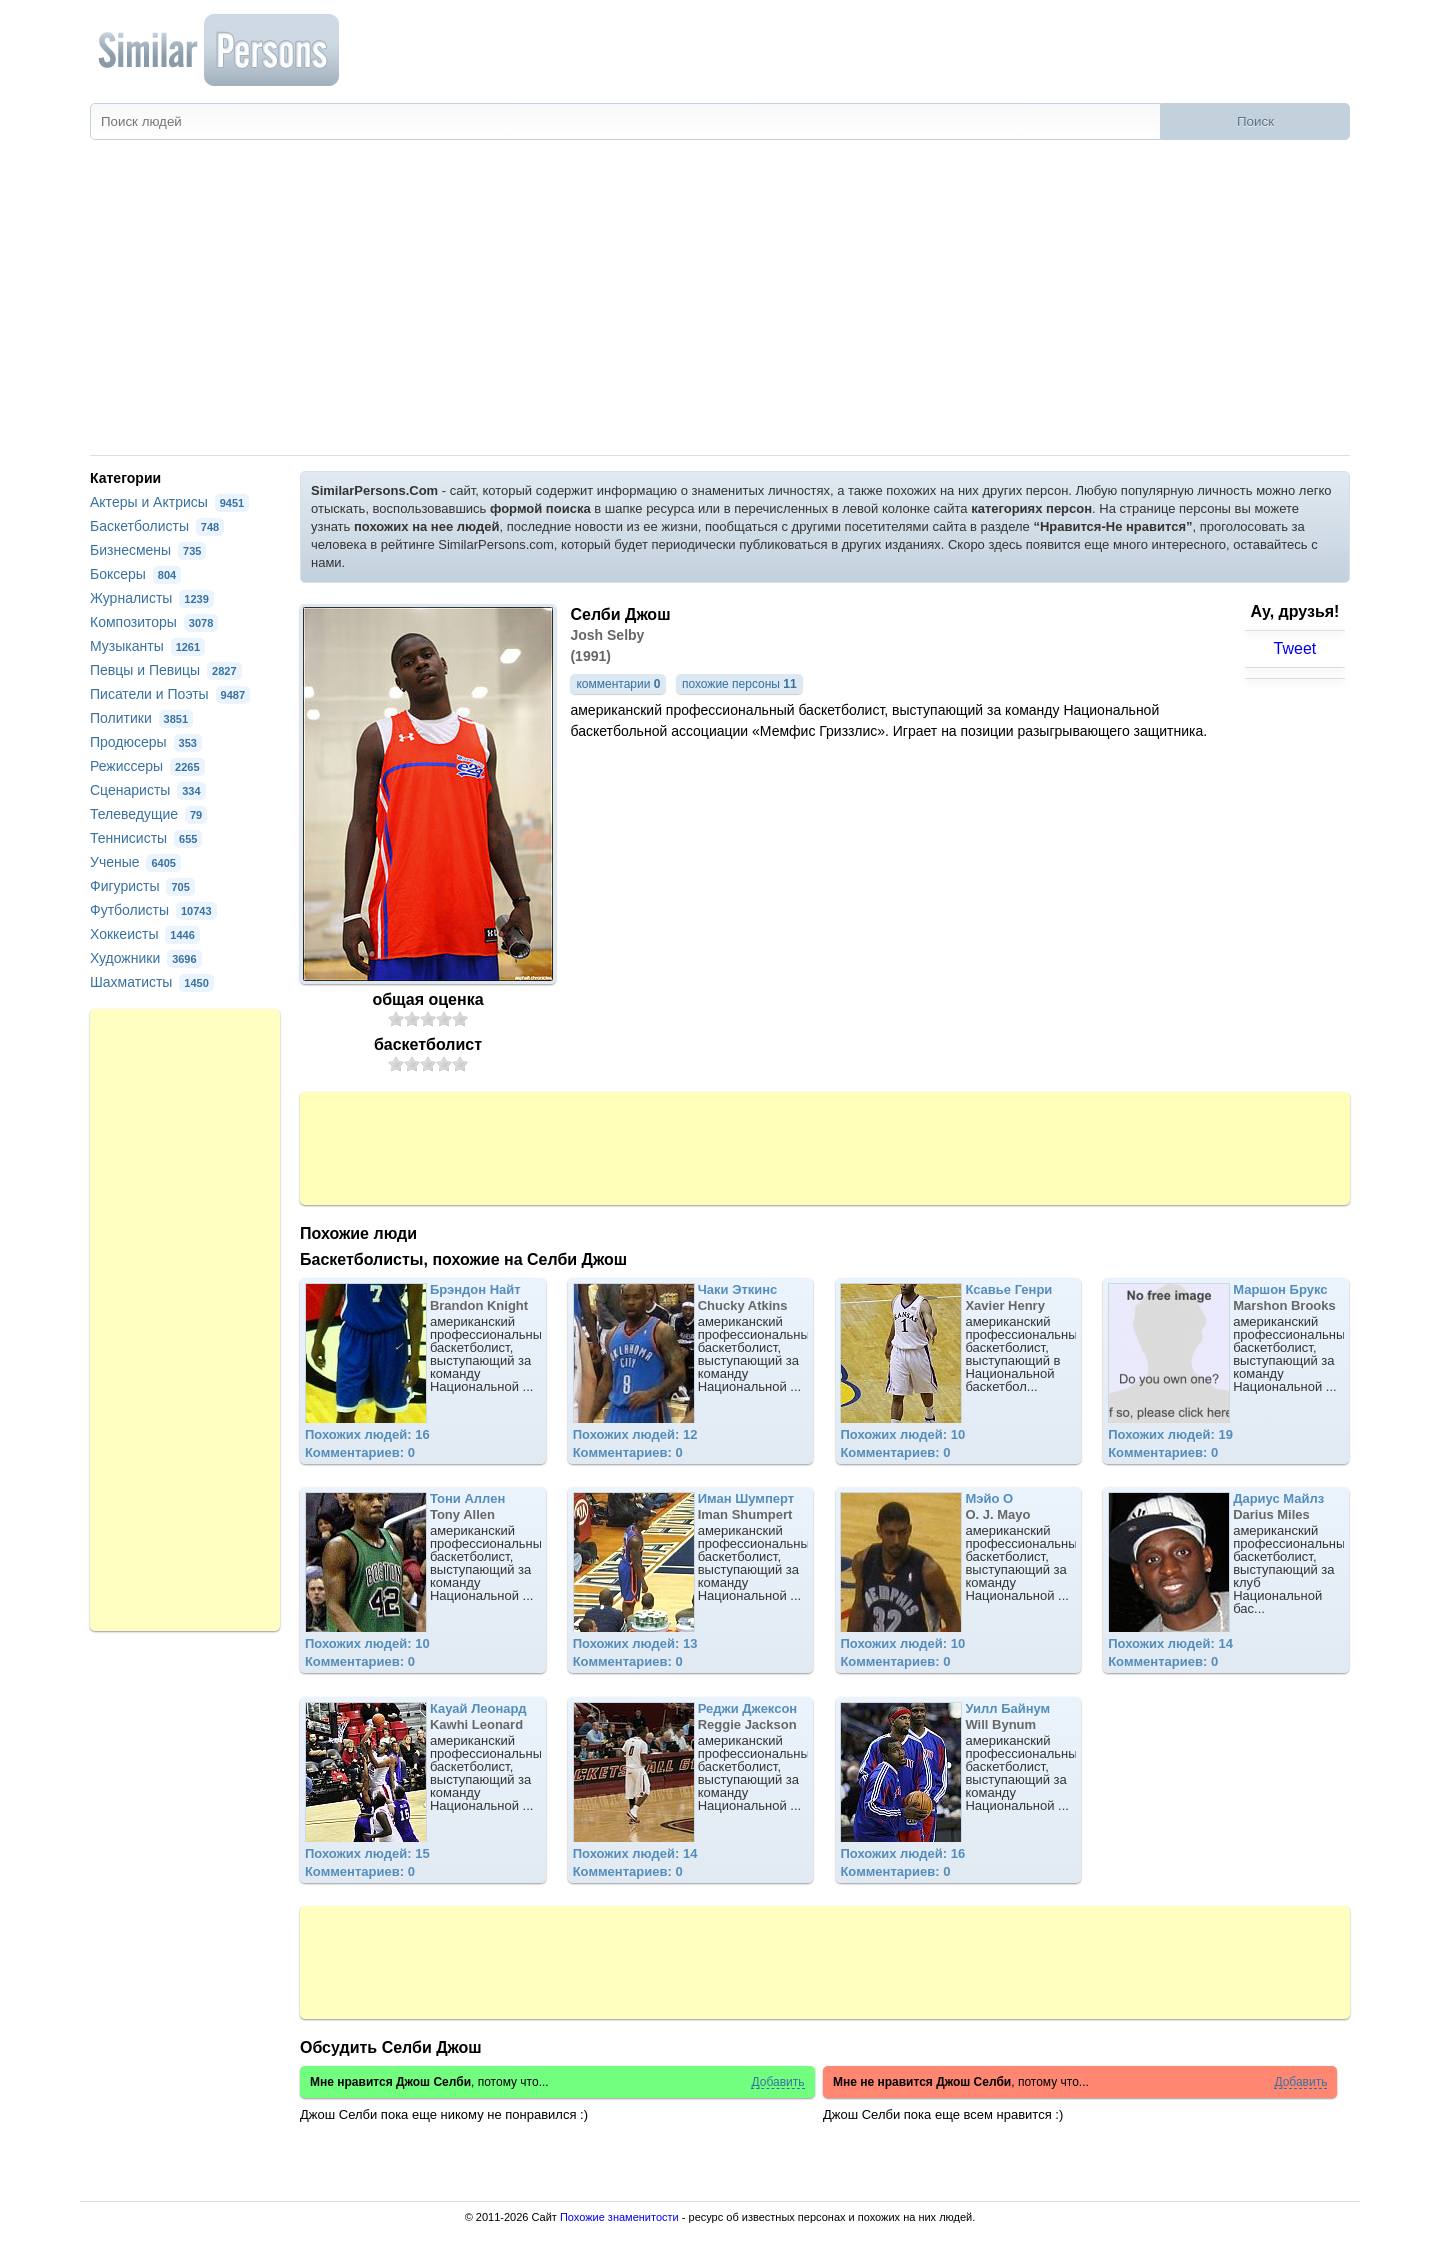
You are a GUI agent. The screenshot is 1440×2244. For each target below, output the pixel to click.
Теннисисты (146, 838)
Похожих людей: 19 (1170, 1434)
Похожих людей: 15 (367, 1853)
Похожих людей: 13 (635, 1643)
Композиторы (154, 622)
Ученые (135, 862)
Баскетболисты (157, 526)
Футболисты (153, 910)
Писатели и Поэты (170, 694)
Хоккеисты (145, 934)
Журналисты (152, 598)
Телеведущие (148, 814)
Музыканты (147, 646)
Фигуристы (142, 886)
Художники (146, 958)
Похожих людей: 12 (635, 1434)
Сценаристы (148, 790)
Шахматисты (152, 982)
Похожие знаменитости (619, 2217)
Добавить (777, 2082)
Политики (141, 718)
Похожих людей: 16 (367, 1434)
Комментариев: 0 (360, 1452)
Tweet (1295, 648)
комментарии (618, 684)
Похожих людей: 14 (1170, 1643)
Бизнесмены (148, 550)
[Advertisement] (720, 305)
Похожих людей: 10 (902, 1434)
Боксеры (135, 574)
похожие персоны (739, 684)
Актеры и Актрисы (169, 502)
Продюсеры (146, 742)
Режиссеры (147, 766)
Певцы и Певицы (166, 670)
